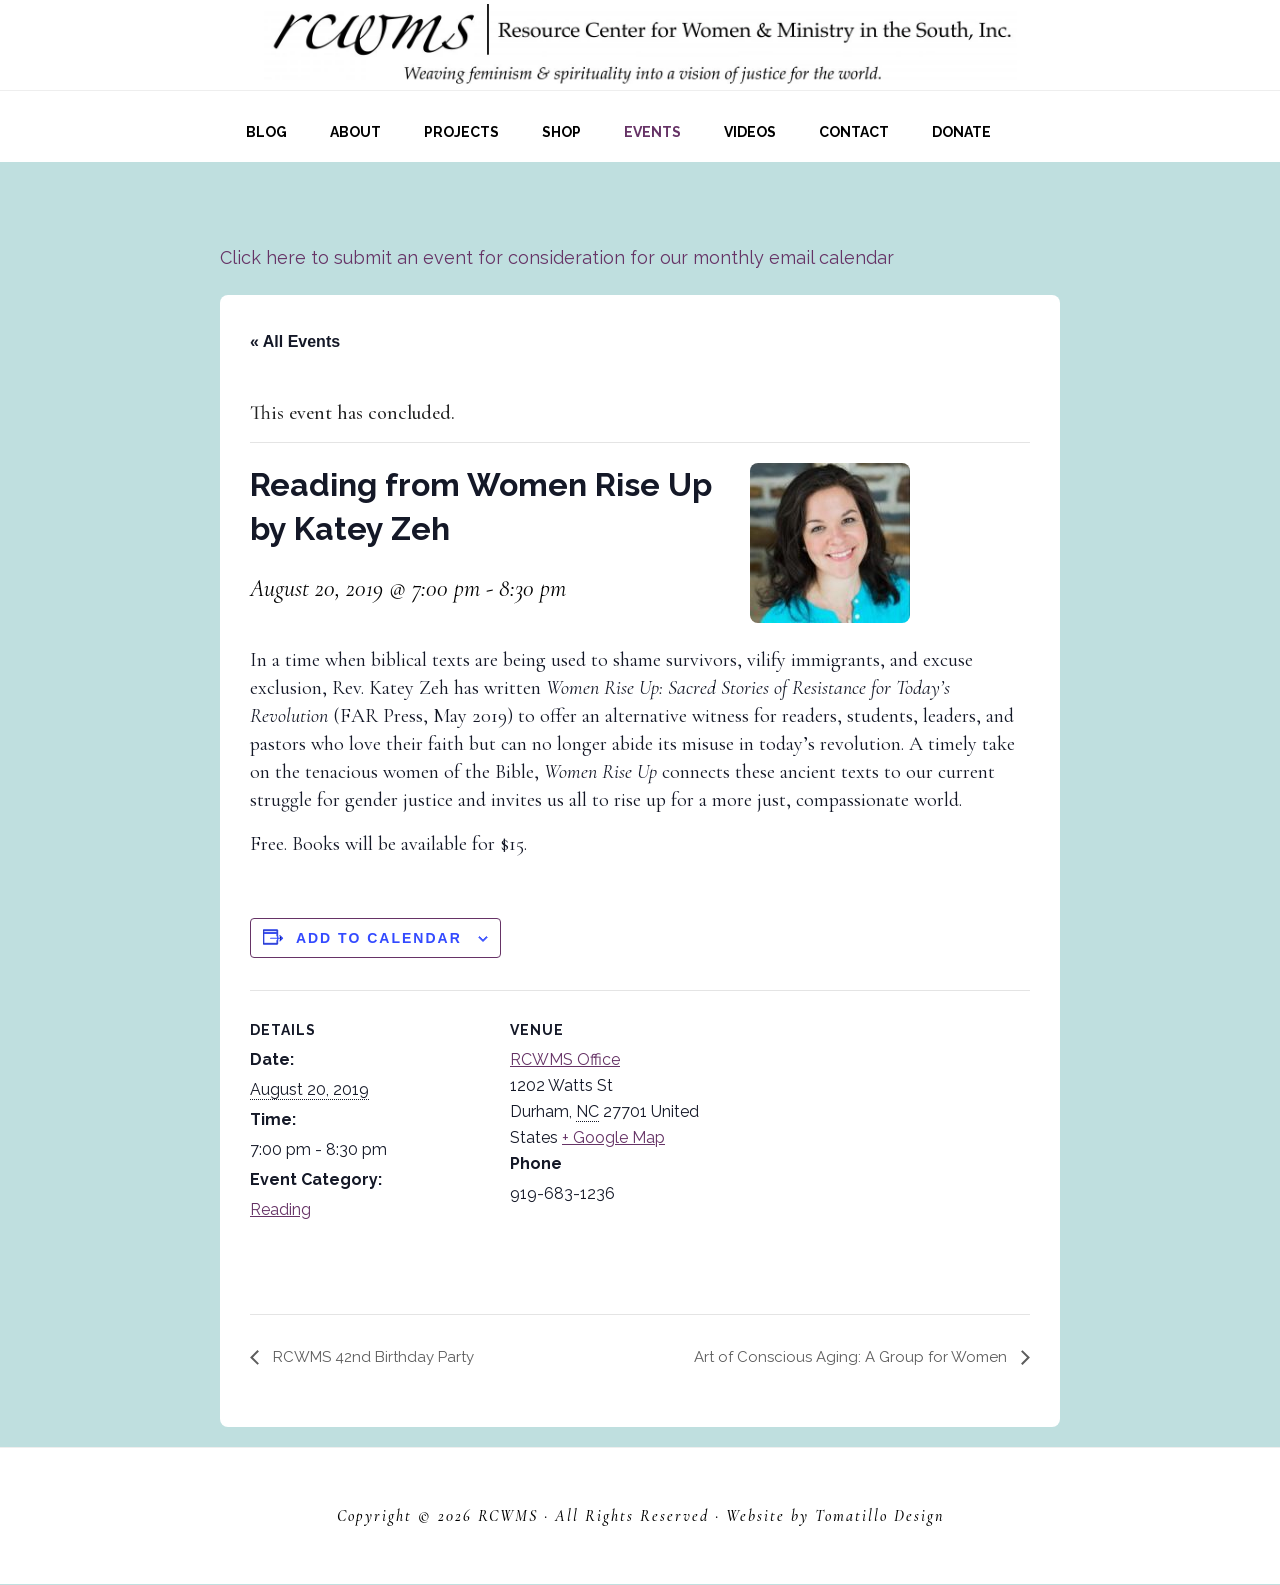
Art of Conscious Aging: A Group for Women (846, 1356)
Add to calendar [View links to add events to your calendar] (379, 938)
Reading (280, 1209)
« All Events (295, 341)
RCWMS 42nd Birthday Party (378, 1356)
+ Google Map (613, 1137)
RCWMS (508, 1517)
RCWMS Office (565, 1059)
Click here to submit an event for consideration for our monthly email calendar (557, 257)
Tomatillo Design (879, 1517)
